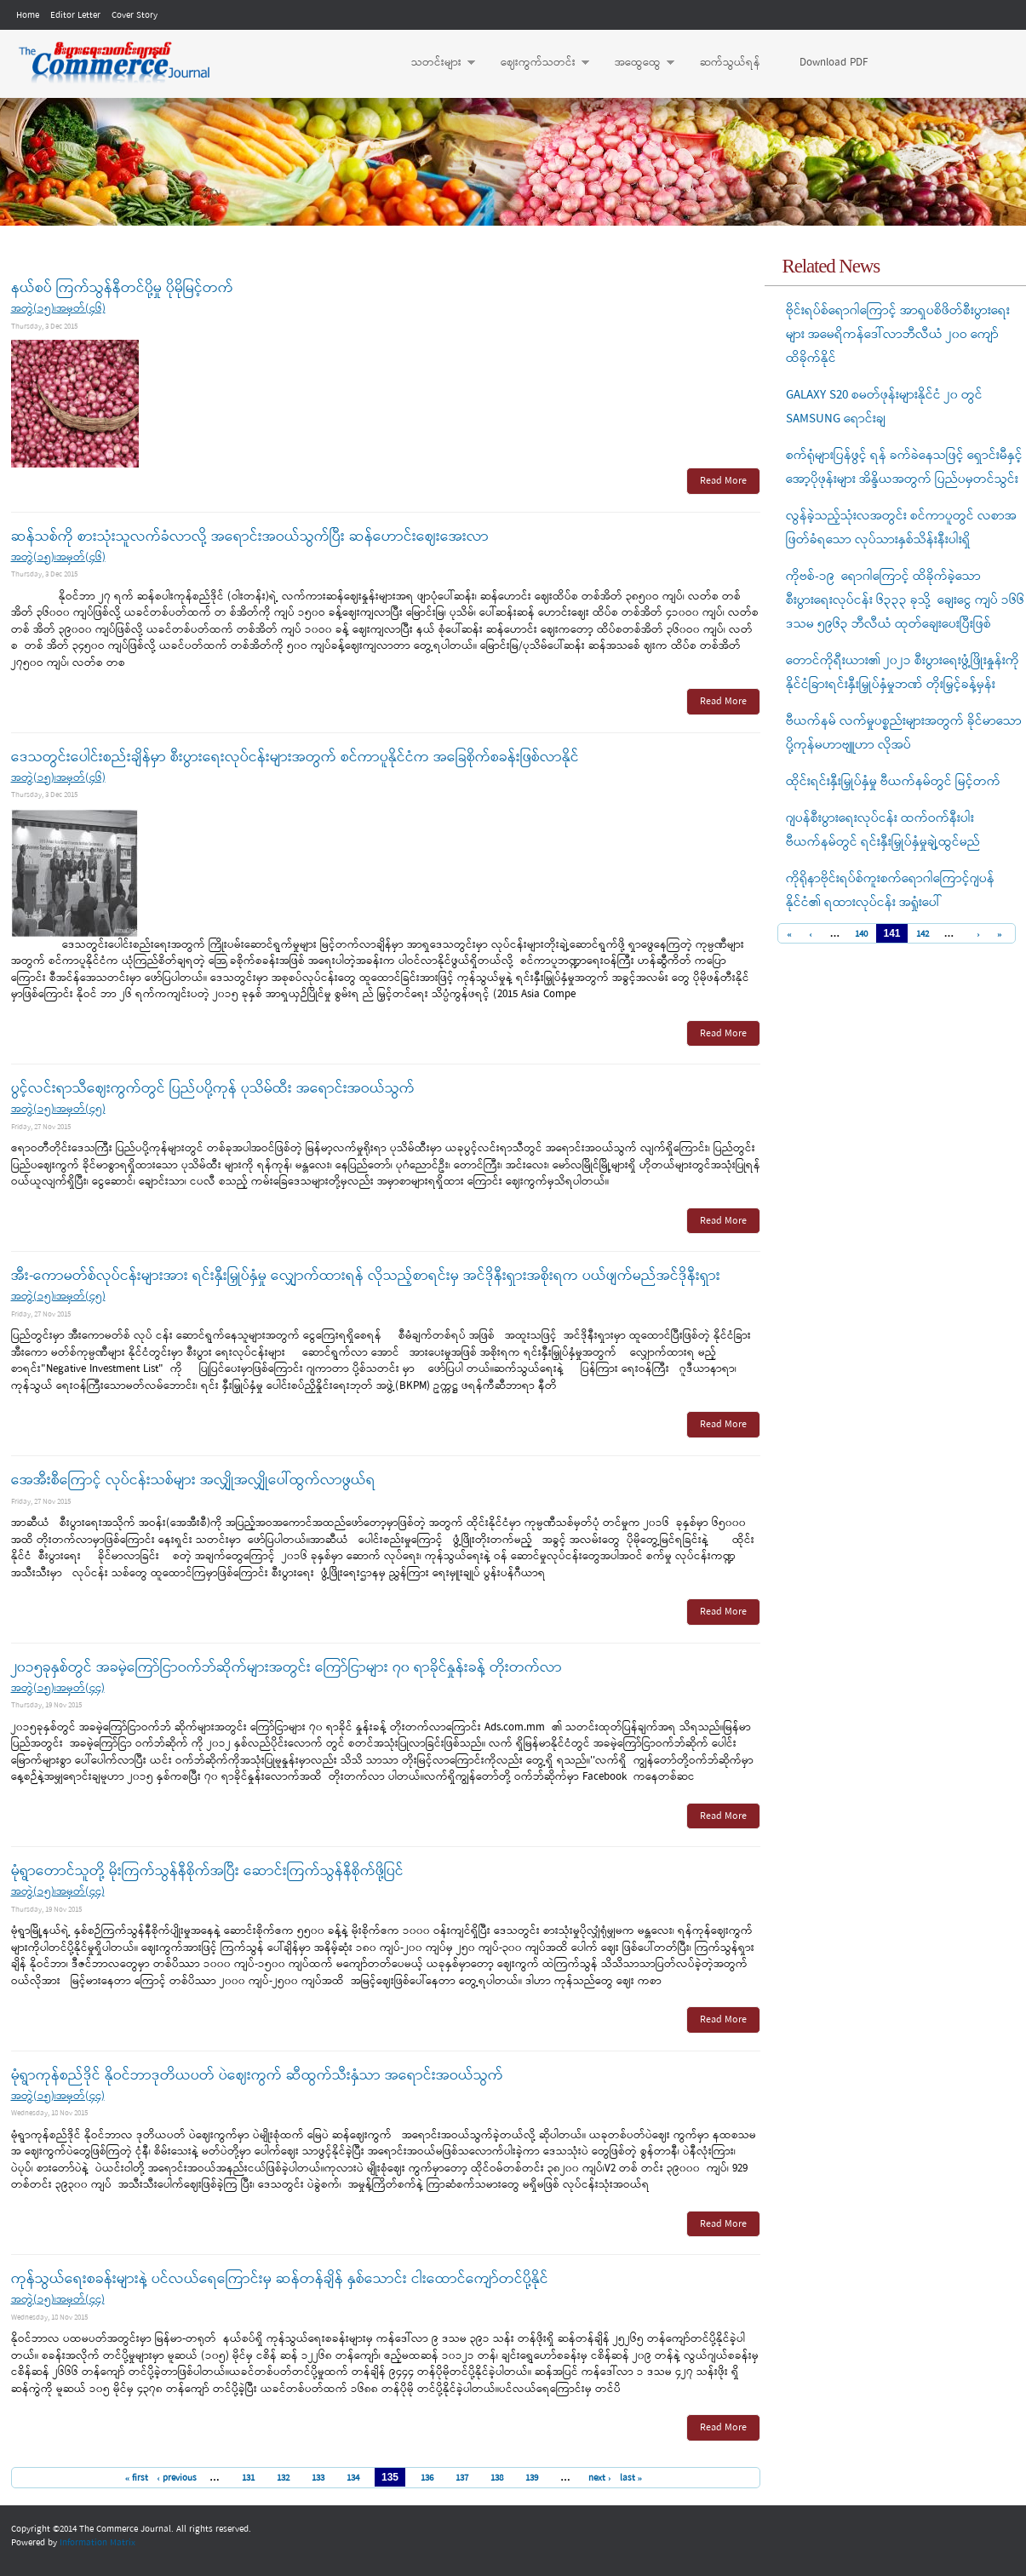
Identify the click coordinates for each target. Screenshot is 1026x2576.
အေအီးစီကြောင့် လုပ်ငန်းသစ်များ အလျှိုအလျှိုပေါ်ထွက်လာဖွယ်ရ (193, 1480)
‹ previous (177, 2478)
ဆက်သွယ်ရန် (730, 63)
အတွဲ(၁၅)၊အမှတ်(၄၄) (58, 1688)
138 (496, 2478)
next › (599, 2478)
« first (137, 2478)
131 (248, 2478)
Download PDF (834, 63)
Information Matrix (97, 2542)
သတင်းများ (434, 63)
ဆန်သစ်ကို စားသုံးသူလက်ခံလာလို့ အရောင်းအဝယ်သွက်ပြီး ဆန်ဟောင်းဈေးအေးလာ (250, 537)
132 (283, 2478)
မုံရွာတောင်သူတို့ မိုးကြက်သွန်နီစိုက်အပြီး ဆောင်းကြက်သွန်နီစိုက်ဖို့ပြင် (207, 1871)
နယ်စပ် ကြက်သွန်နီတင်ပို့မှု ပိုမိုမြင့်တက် (122, 288)
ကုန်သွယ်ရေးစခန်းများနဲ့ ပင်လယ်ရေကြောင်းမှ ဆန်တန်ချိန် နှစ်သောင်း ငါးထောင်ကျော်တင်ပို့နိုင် (279, 2279)
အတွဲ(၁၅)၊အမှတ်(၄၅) (58, 1109)
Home (27, 15)
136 (427, 2478)
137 (462, 2478)
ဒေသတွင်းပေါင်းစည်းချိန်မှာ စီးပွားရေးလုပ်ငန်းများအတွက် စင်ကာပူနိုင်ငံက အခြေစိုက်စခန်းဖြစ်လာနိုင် (295, 757)
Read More (723, 481)
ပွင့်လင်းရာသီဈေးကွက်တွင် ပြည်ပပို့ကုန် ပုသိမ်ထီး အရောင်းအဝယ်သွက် (213, 1088)
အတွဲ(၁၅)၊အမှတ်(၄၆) (58, 309)
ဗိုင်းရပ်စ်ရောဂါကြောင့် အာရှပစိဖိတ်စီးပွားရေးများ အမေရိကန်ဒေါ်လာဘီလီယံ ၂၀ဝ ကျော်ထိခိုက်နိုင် (898, 335)
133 (318, 2478)
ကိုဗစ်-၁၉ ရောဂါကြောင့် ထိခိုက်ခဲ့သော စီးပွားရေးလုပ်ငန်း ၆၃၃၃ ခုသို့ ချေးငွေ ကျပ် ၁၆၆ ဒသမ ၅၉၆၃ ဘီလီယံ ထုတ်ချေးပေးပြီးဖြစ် (905, 600)
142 (922, 934)
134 (353, 2478)
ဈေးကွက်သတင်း (536, 63)
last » (631, 2478)
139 (531, 2478)
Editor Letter (75, 15)
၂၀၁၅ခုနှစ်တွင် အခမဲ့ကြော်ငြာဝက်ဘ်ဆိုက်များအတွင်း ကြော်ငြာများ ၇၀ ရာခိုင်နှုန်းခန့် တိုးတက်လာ (286, 1667)
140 (861, 934)
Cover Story (135, 15)
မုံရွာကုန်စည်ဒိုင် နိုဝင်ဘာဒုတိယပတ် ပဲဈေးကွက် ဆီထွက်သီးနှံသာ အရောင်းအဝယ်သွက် (257, 2075)
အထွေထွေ (636, 63)
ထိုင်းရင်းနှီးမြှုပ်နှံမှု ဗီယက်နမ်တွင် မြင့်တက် (893, 782)
